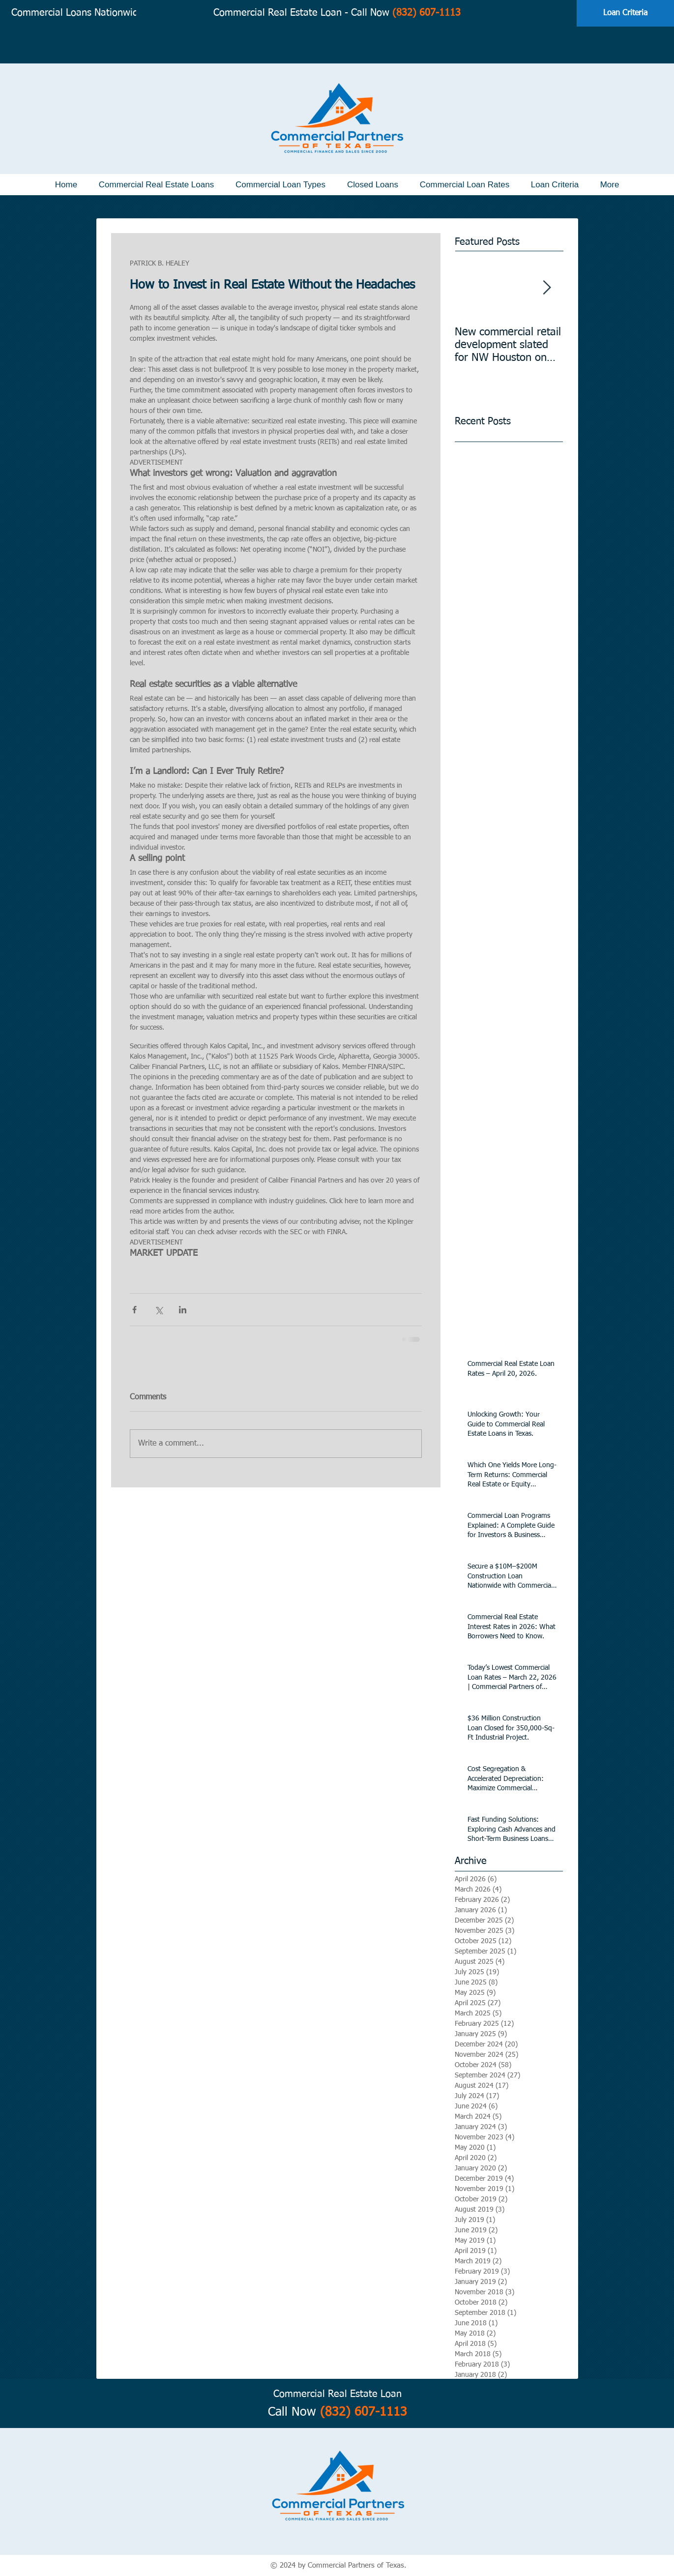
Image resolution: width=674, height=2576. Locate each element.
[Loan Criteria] (625, 13)
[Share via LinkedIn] (182, 1309)
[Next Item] (547, 288)
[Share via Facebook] (134, 1309)
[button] (156, 184)
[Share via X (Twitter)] (158, 1309)
